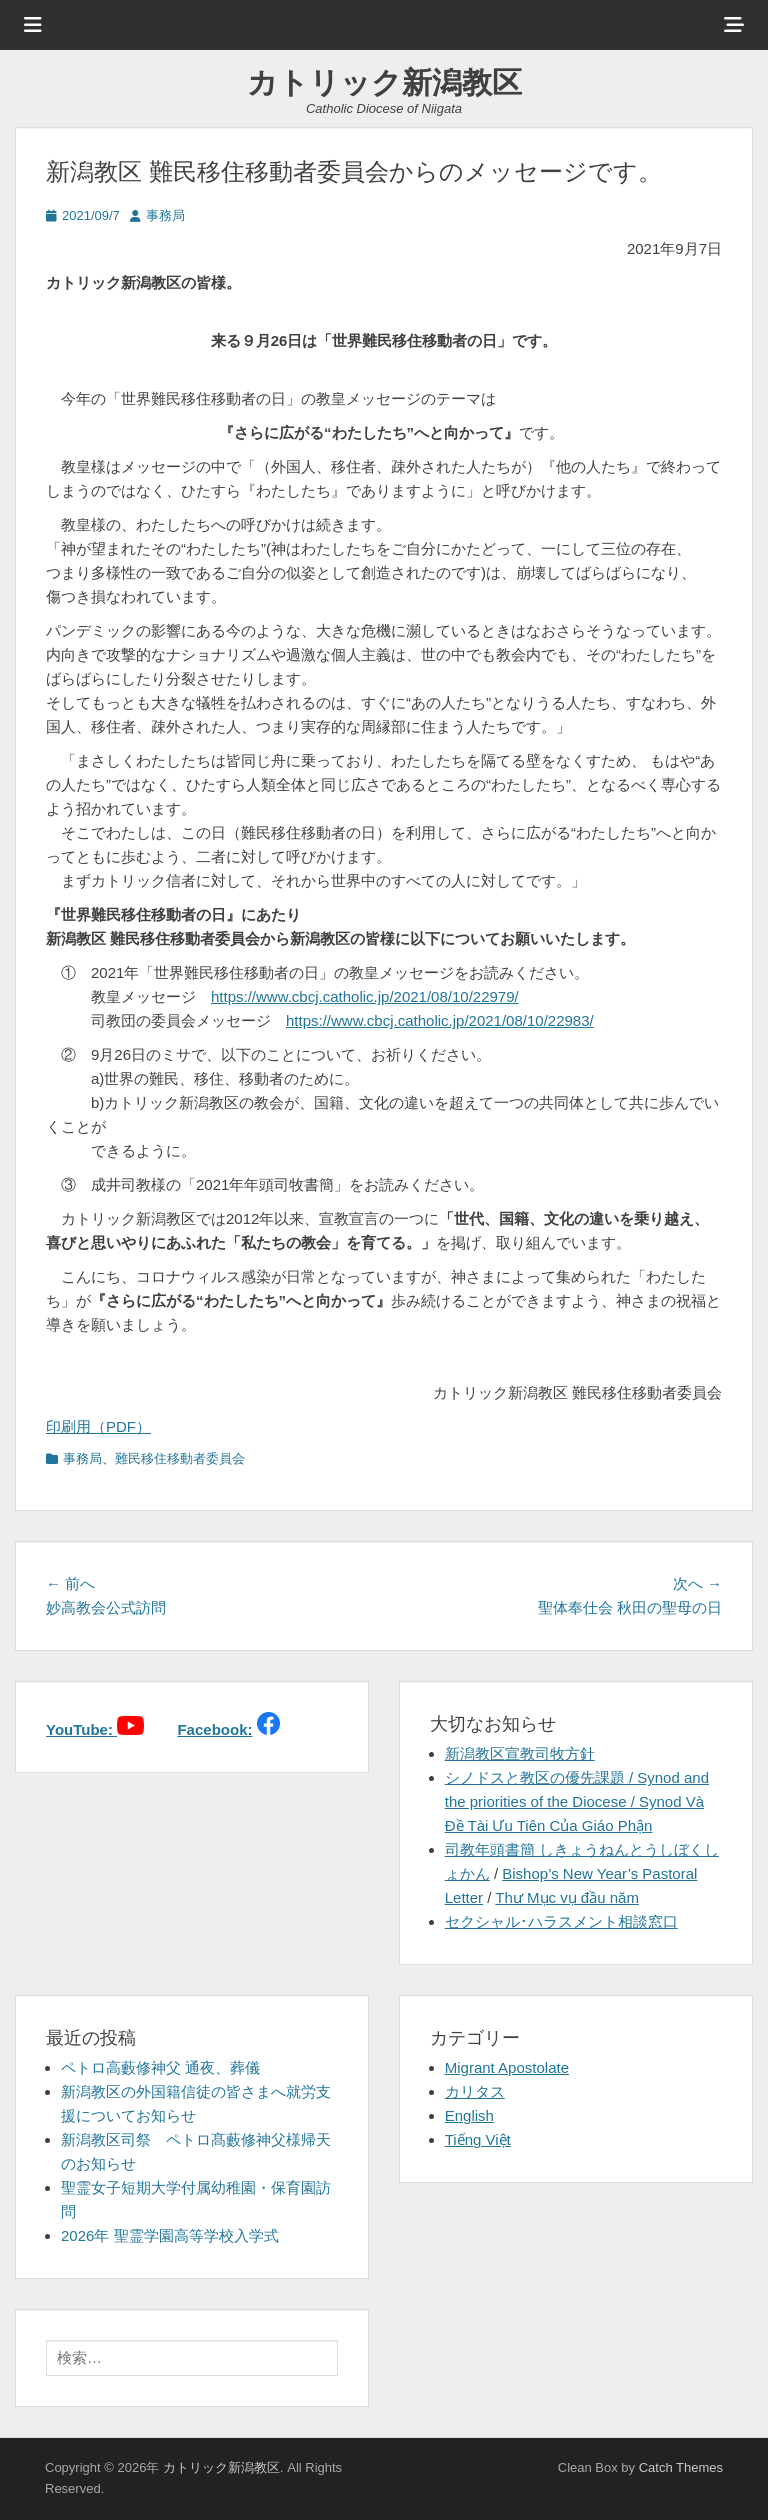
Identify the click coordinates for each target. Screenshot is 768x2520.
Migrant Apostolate (507, 2067)
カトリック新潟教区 (384, 82)
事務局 (165, 215)
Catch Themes (681, 2467)
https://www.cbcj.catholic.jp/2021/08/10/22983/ (440, 1020)
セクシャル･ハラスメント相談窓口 (561, 1921)
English (469, 2115)
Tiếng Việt (478, 2139)
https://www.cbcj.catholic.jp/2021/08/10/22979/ (365, 996)
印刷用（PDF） (98, 1426)
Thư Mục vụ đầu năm (567, 1897)
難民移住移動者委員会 (180, 1458)
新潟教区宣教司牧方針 (520, 1753)
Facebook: (214, 1729)
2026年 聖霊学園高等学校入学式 (170, 2235)
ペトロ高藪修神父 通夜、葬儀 (160, 2067)
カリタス (475, 2091)
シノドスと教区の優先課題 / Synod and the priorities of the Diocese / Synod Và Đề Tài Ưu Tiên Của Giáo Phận (577, 1801)
